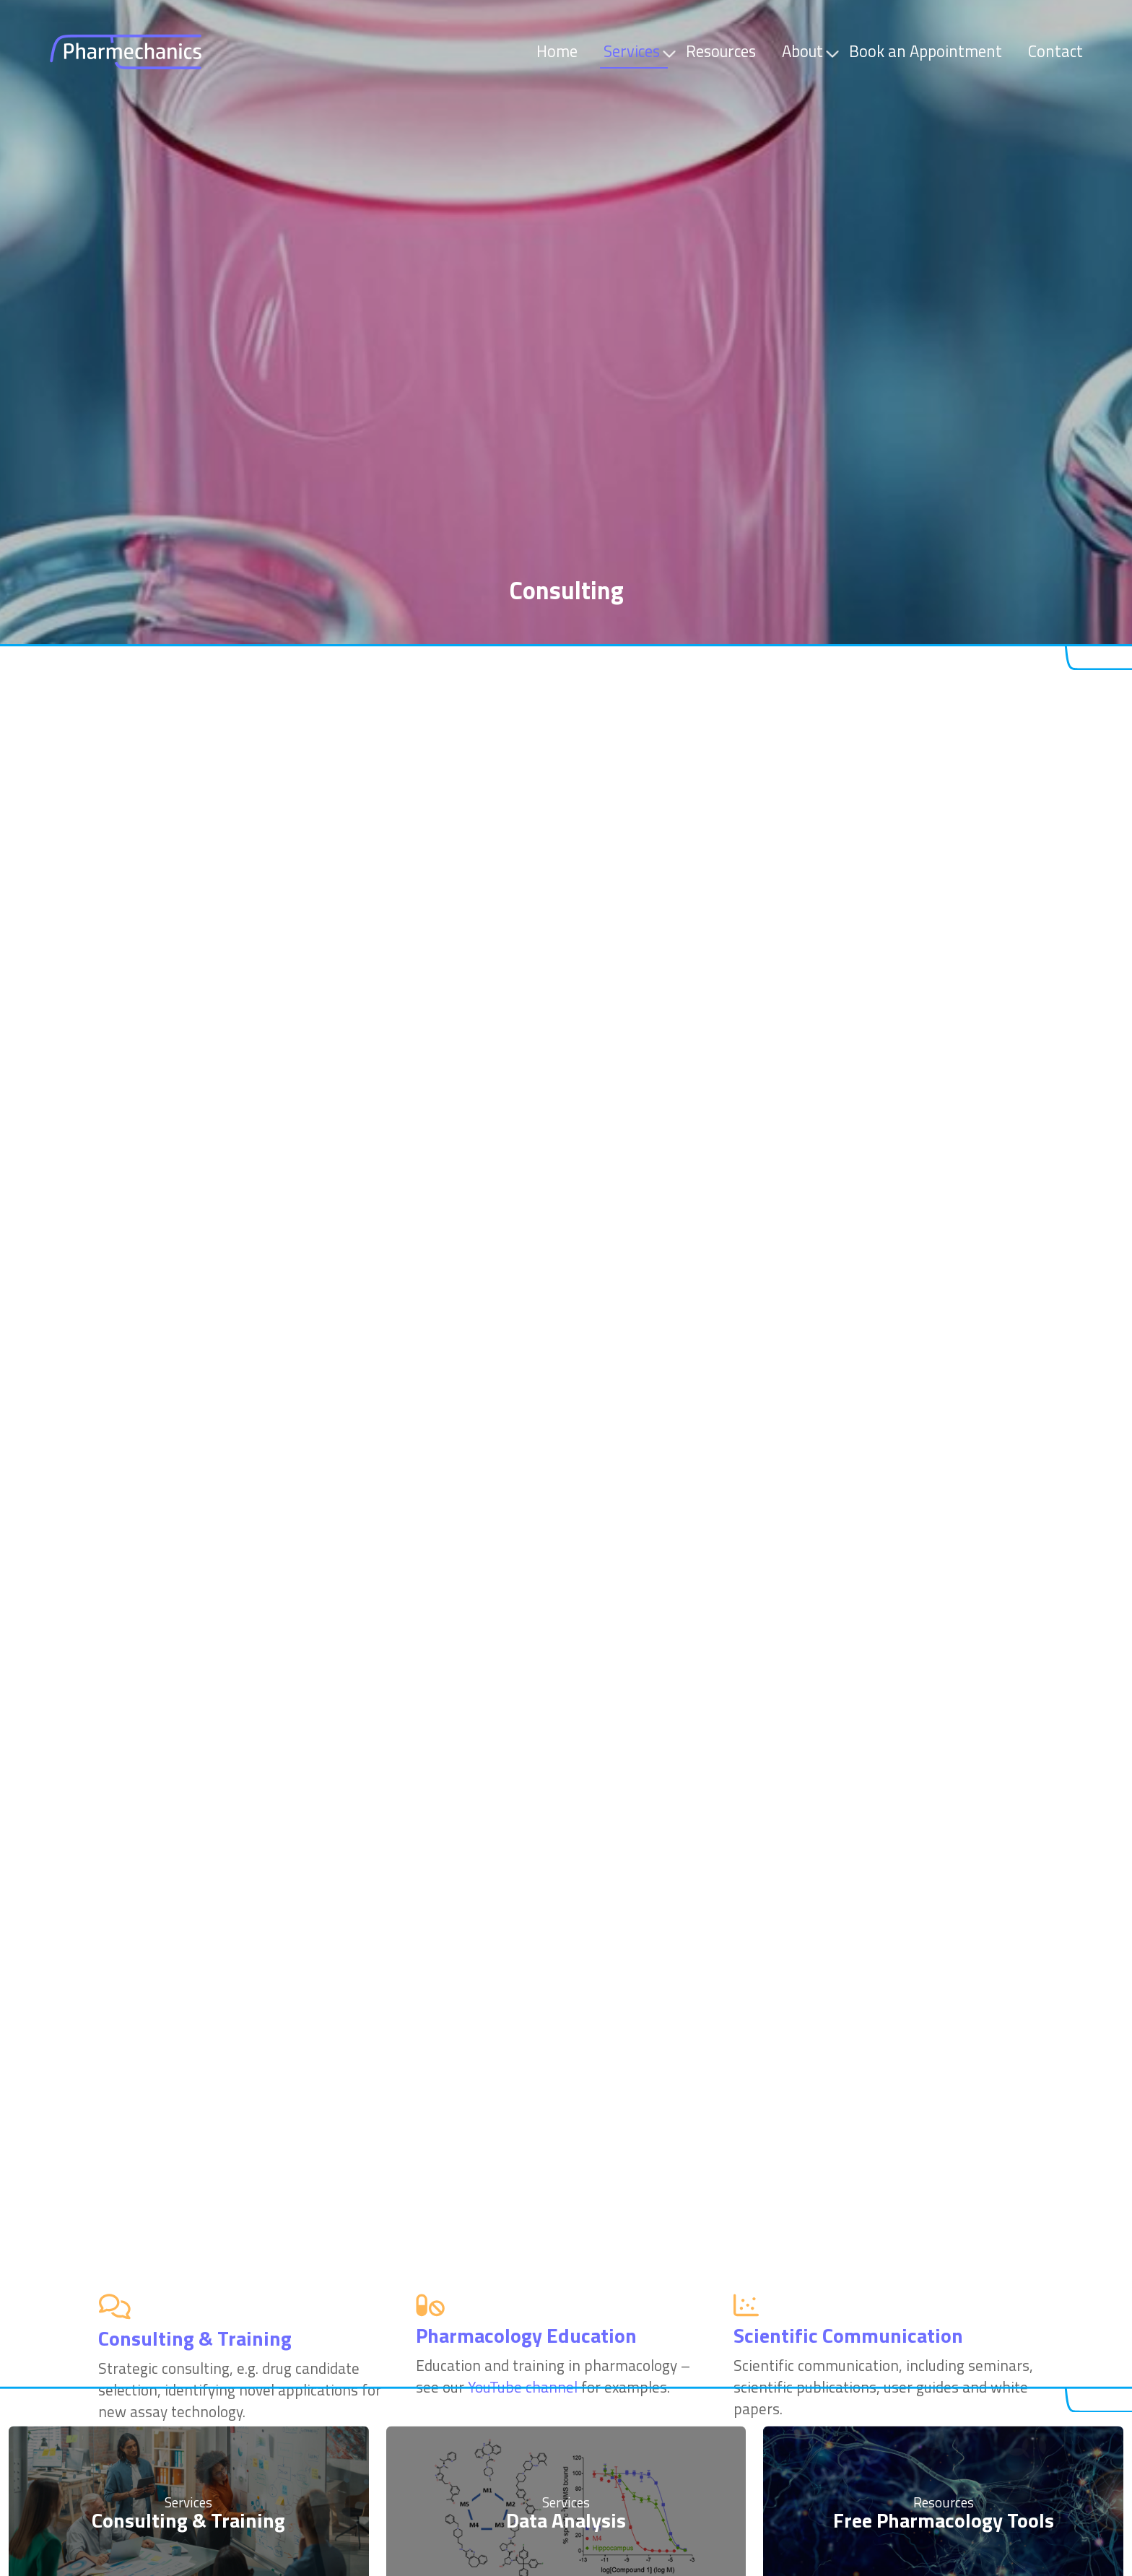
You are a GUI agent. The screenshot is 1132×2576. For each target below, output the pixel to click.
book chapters (966, 1662)
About (805, 51)
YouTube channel (523, 855)
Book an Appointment (925, 51)
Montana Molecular (253, 1384)
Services (635, 51)
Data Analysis (566, 2397)
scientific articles (831, 1662)
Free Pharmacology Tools (943, 2397)
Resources (721, 51)
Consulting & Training (188, 2397)
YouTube (818, 1640)
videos (57, 2012)
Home (557, 51)
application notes (142, 2012)
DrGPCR (892, 1683)
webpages (346, 2012)
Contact (1055, 51)
